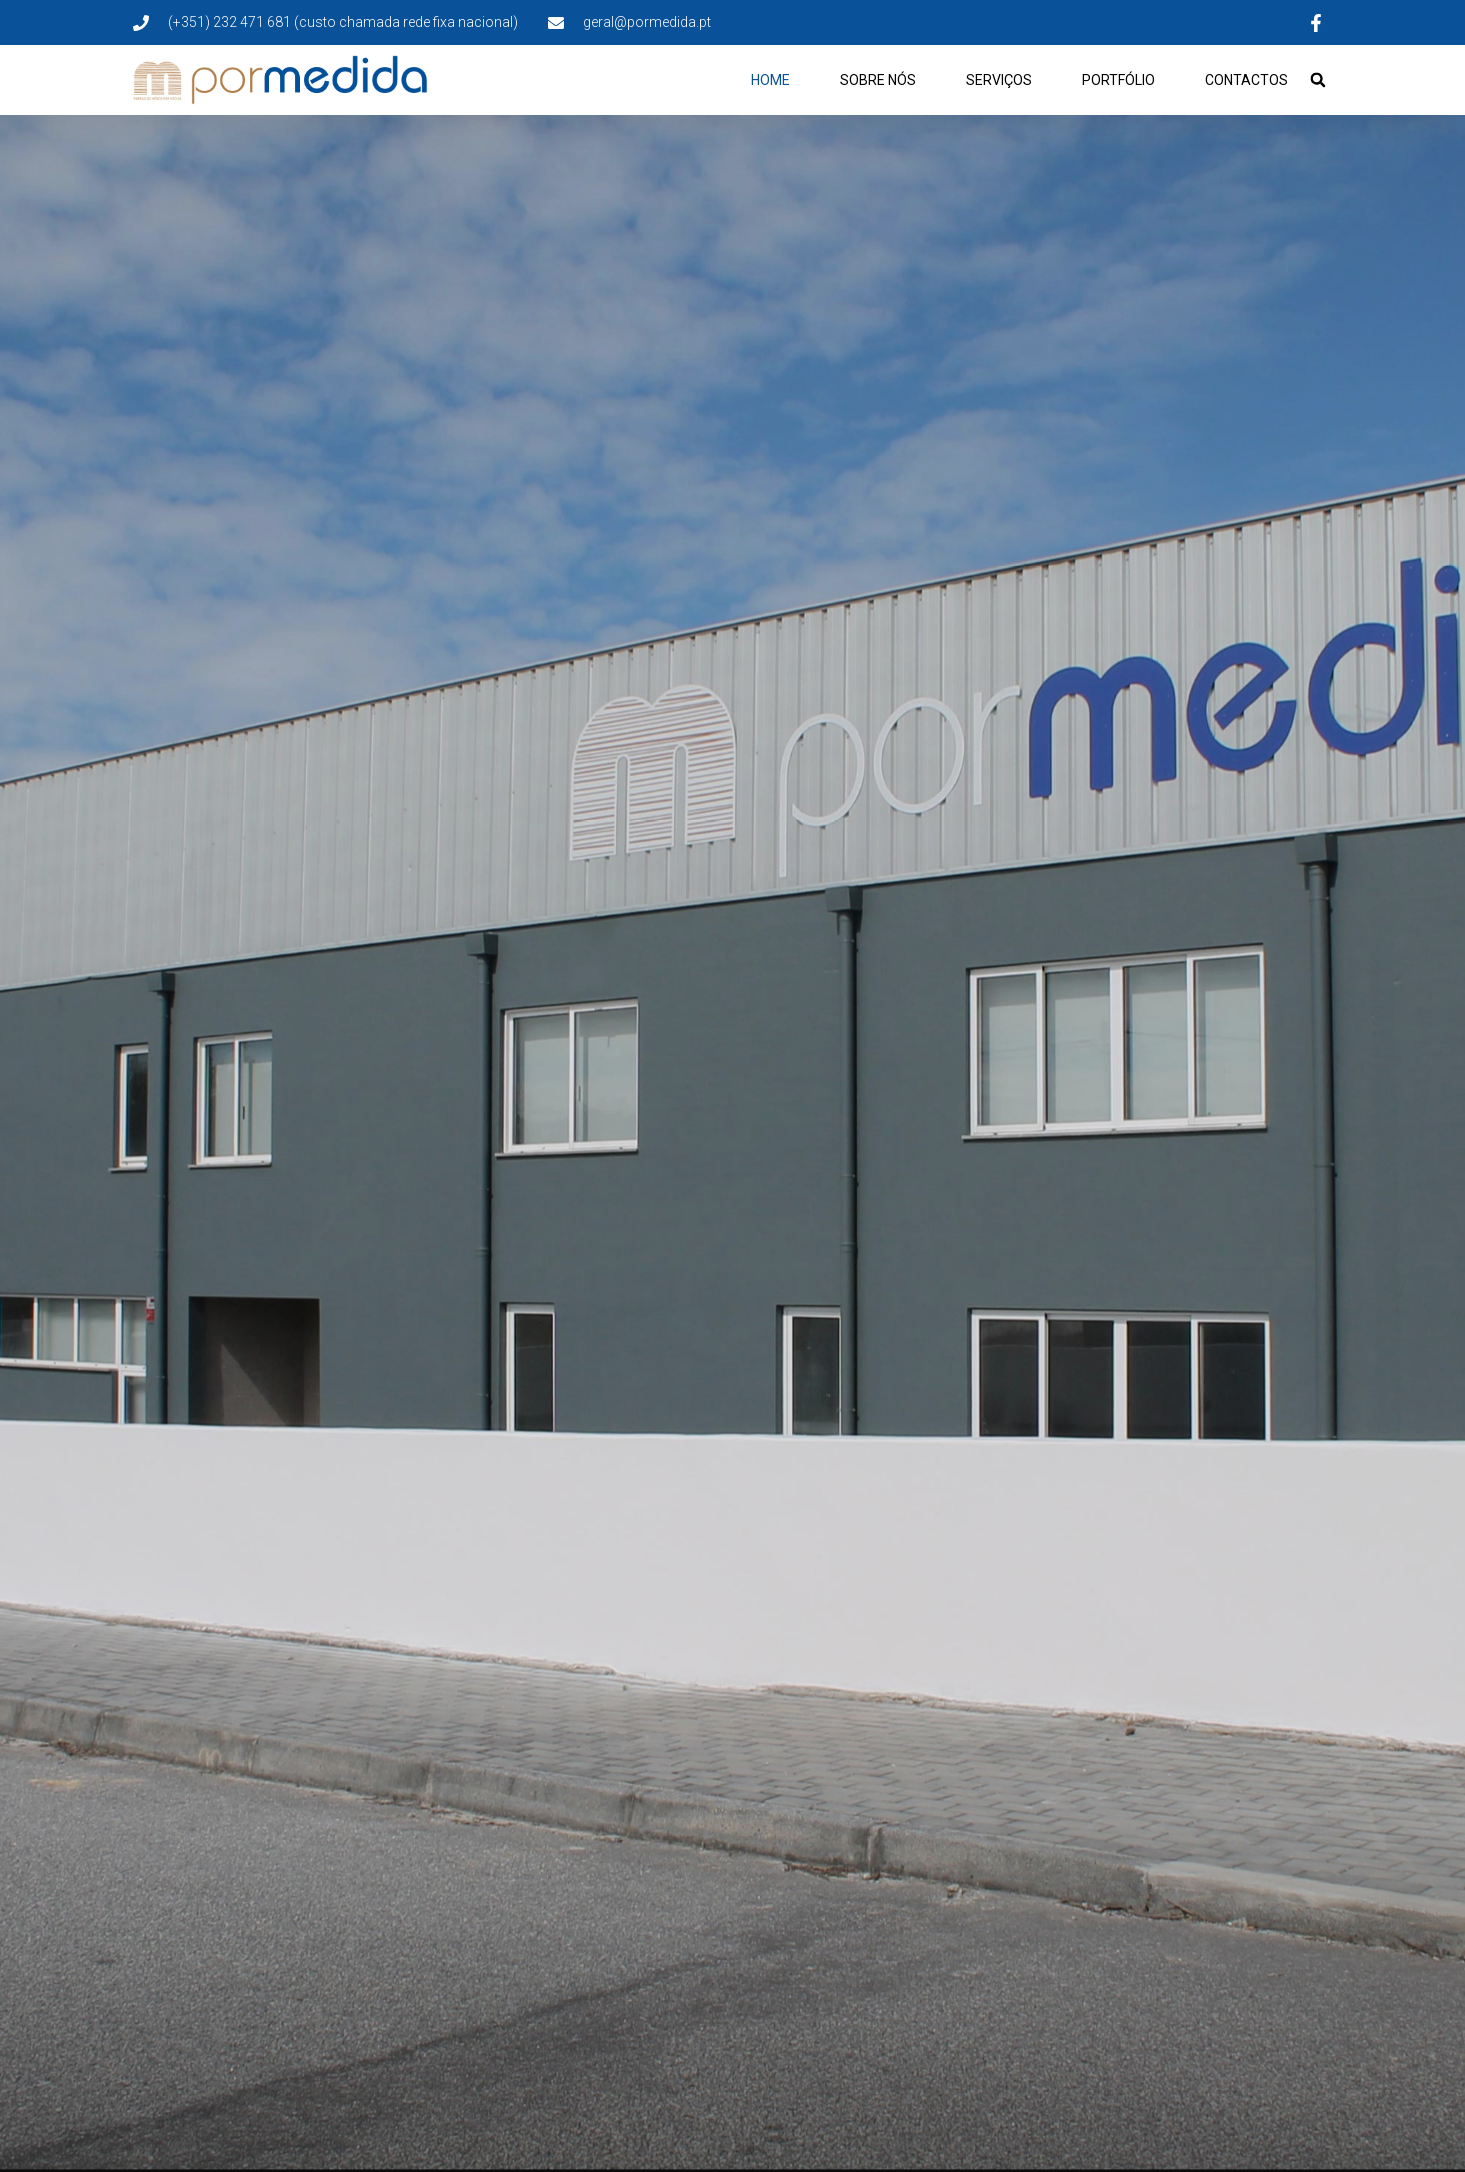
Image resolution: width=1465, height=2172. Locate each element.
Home (770, 80)
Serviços (999, 80)
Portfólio (1118, 80)
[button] (1318, 80)
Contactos (1246, 80)
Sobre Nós (878, 80)
